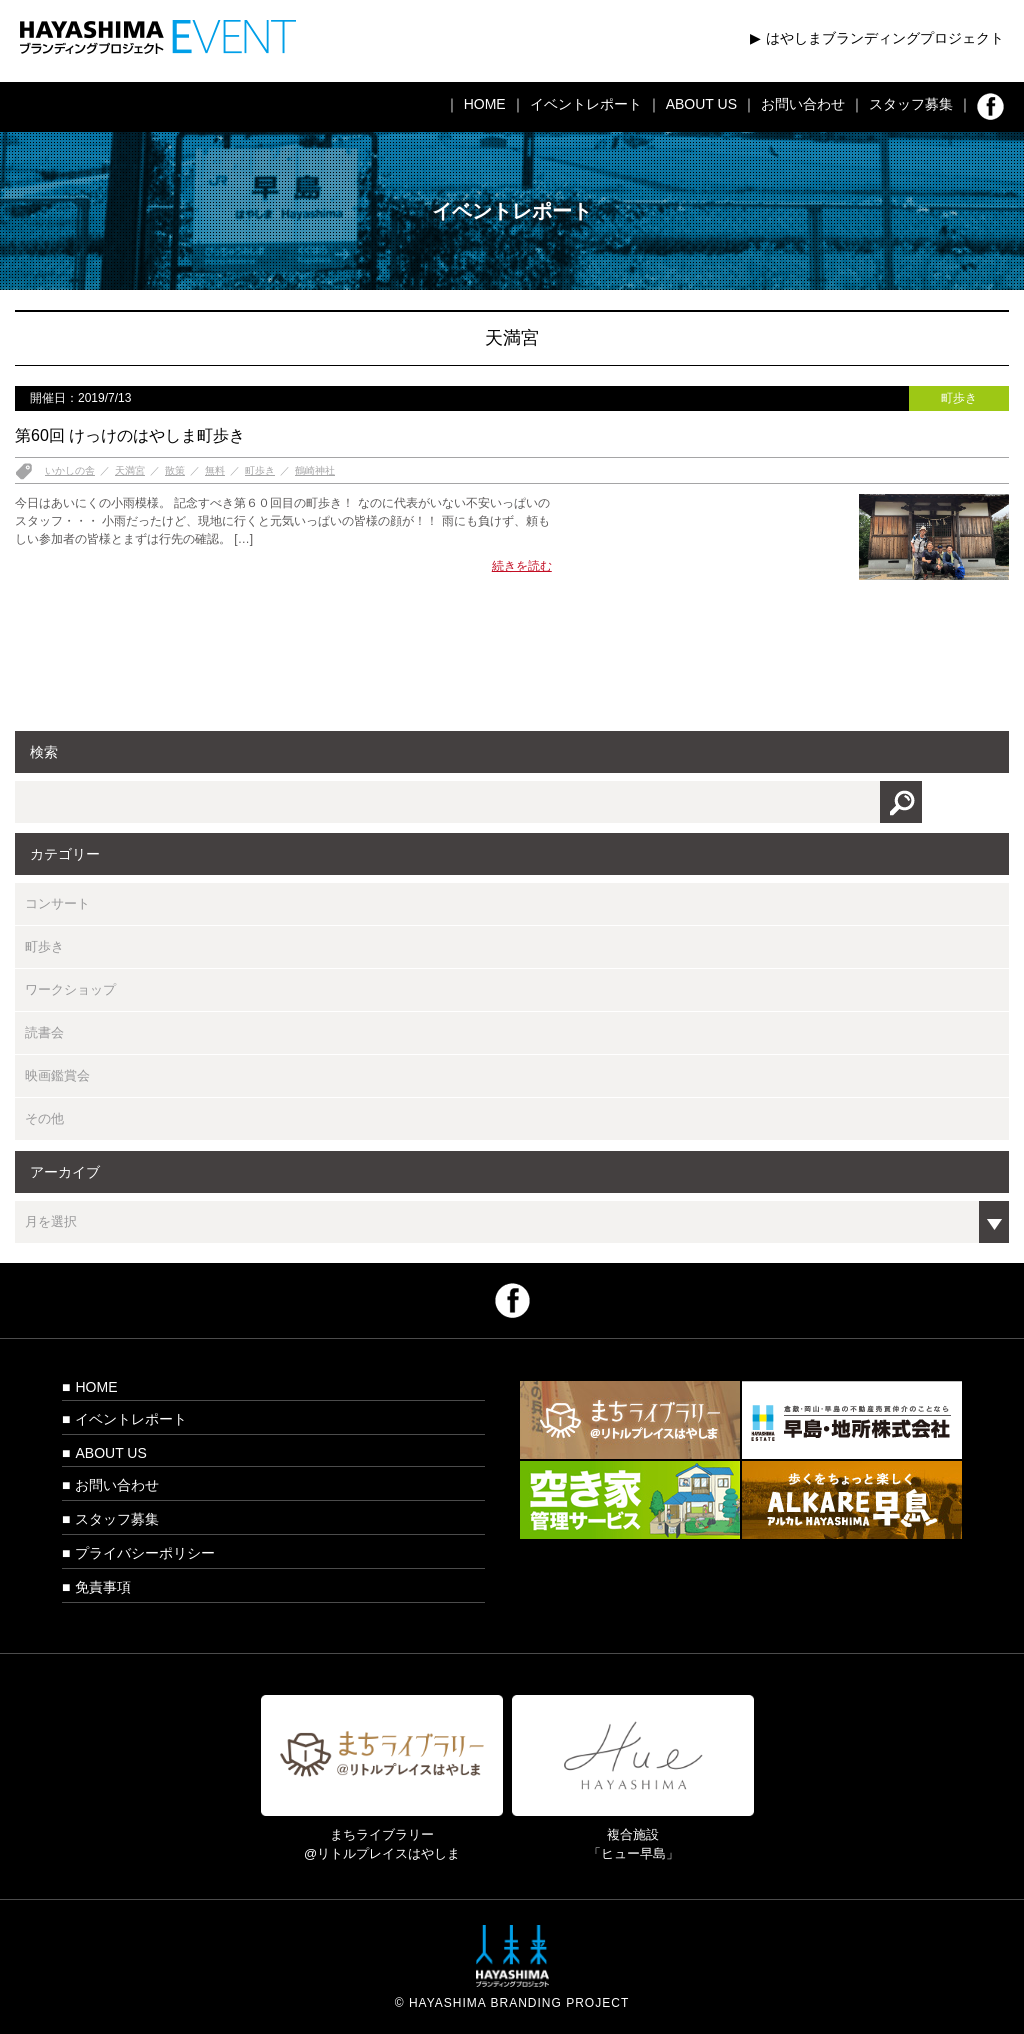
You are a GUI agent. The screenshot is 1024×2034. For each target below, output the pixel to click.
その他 (44, 1118)
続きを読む (522, 566)
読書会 (44, 1032)
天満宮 (130, 470)
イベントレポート (586, 104)
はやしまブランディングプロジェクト (885, 38)
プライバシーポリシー (145, 1553)
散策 (175, 470)
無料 (215, 470)
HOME (485, 104)
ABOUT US (701, 104)
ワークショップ (70, 989)
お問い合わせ (803, 104)
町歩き (260, 470)
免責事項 (103, 1587)
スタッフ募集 (911, 104)
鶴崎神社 (315, 470)
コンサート (57, 903)
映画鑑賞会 (57, 1075)
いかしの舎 (70, 470)
